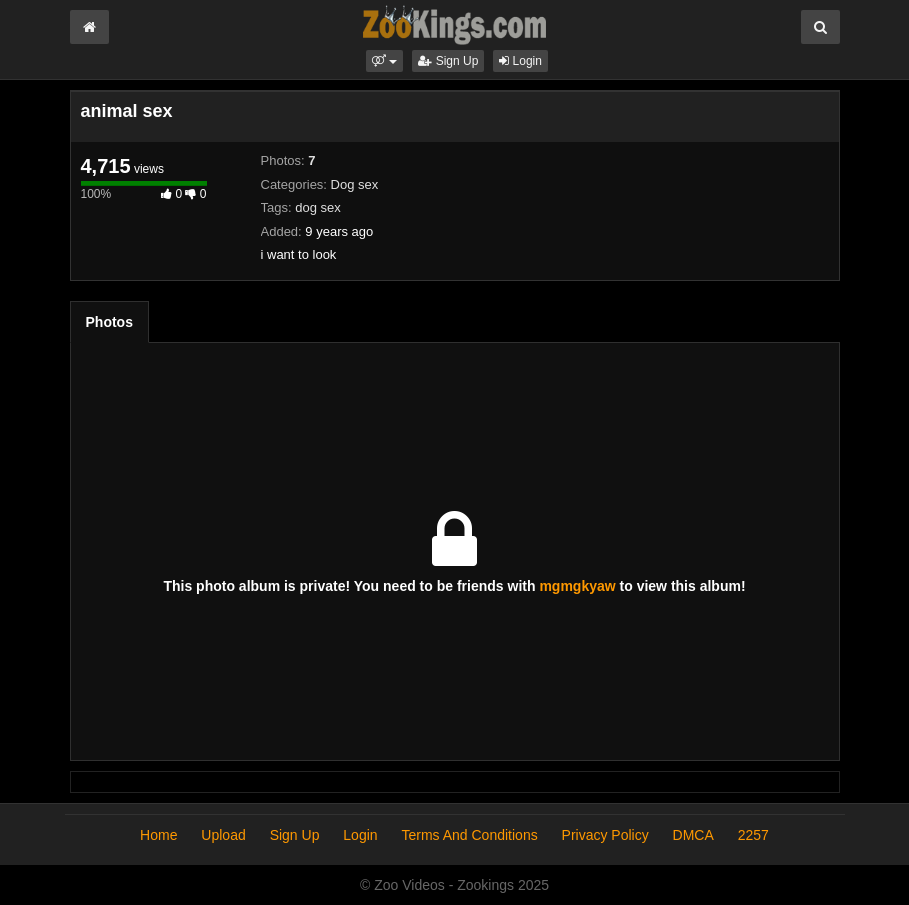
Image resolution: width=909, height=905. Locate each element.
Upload (223, 835)
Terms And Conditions (469, 835)
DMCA (693, 835)
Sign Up (448, 61)
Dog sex (355, 184)
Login (520, 61)
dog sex (318, 207)
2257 (753, 835)
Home (158, 835)
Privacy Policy (605, 835)
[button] (384, 61)
